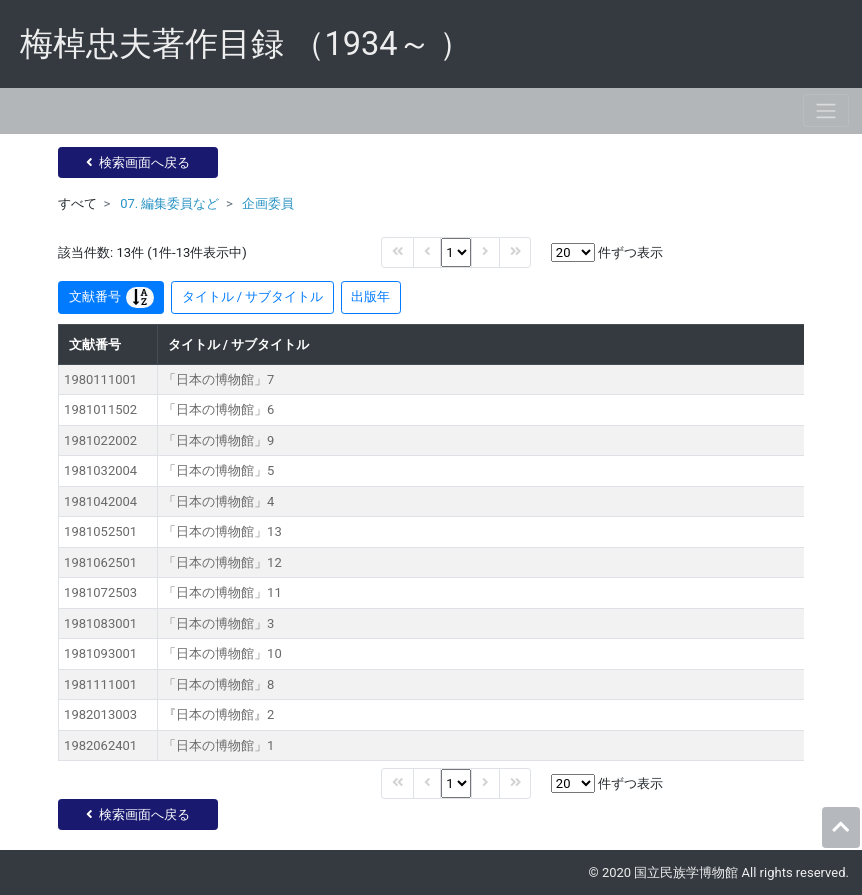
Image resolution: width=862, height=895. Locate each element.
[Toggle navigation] (826, 110)
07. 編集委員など (169, 203)
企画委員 (268, 203)
